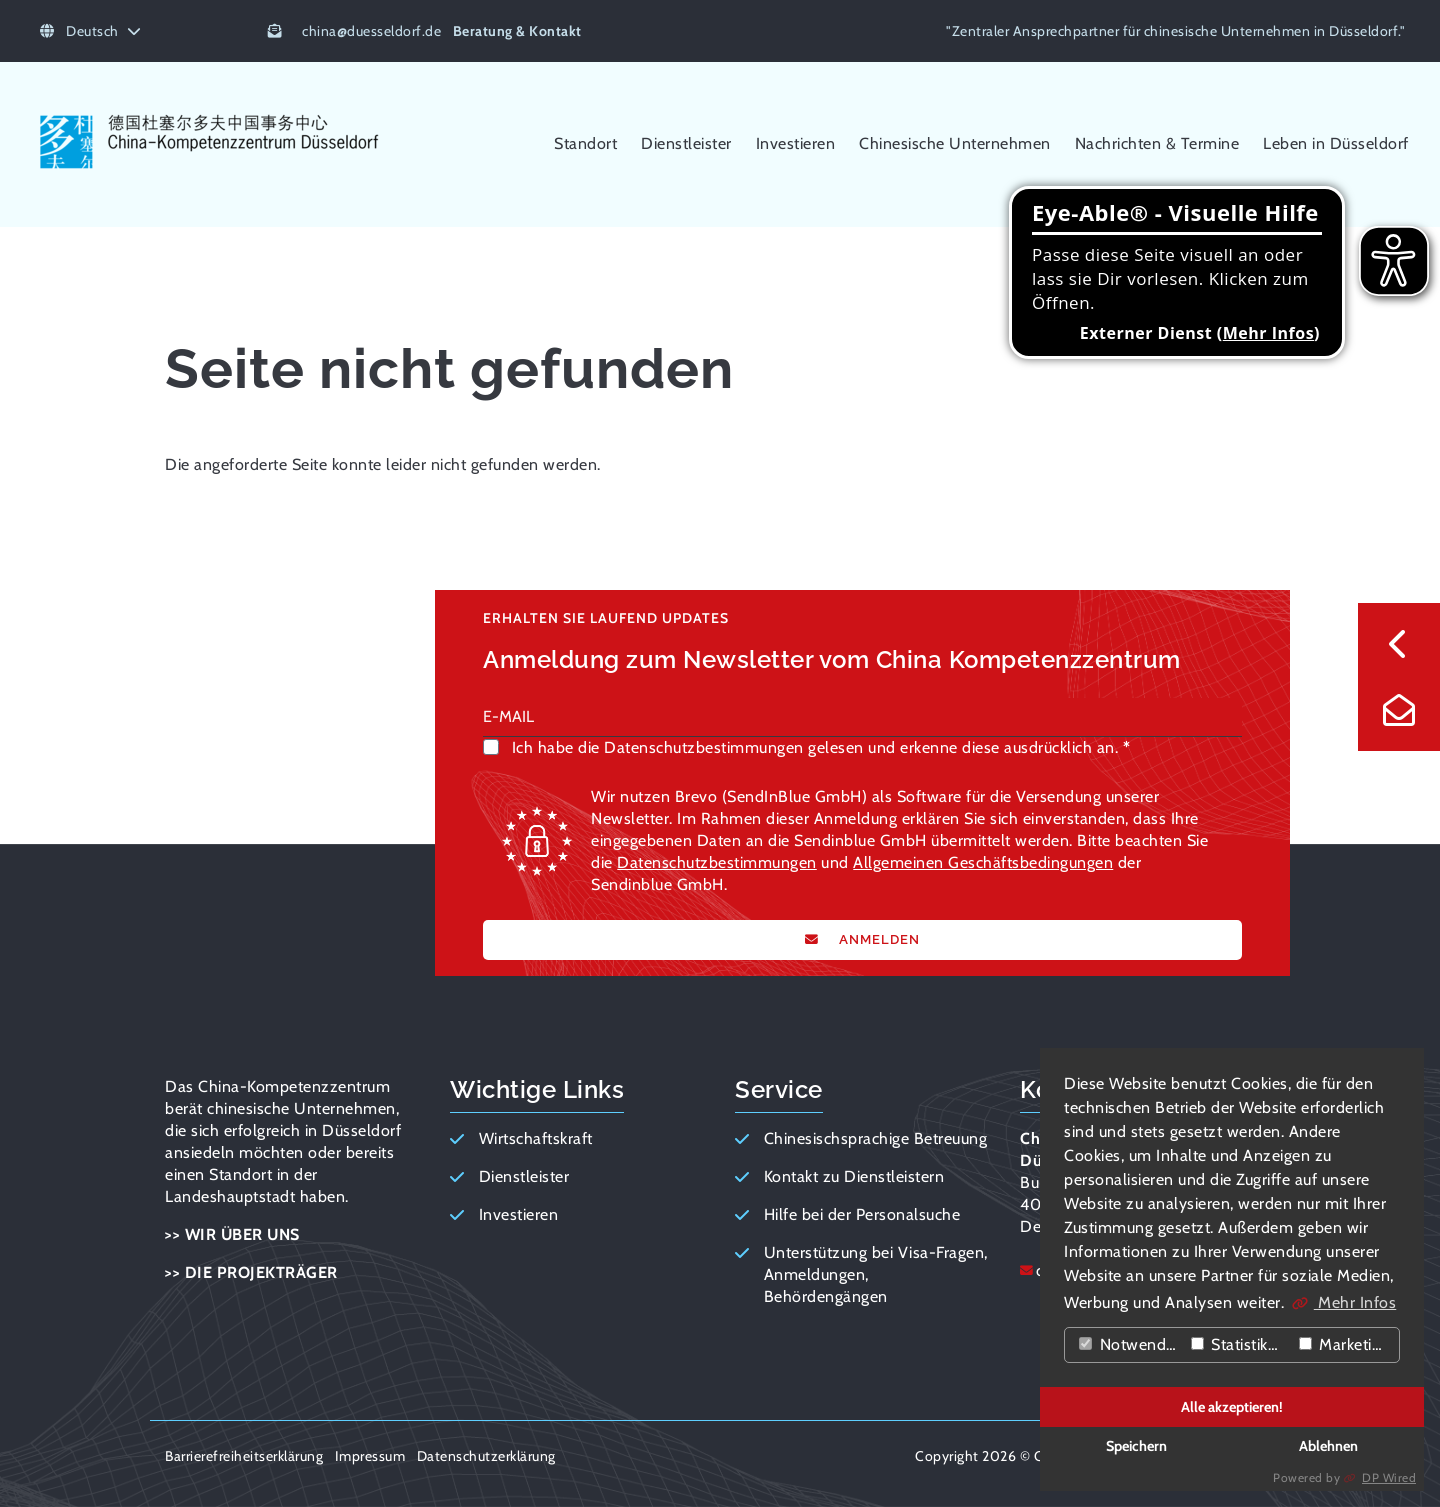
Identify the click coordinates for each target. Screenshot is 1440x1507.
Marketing (1344, 1344)
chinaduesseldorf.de (371, 31)
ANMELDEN (877, 939)
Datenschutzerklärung (486, 1456)
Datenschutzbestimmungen (717, 862)
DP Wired (1389, 1477)
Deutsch (90, 31)
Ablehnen (1328, 1446)
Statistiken (1238, 1344)
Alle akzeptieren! (1232, 1407)
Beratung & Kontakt (517, 31)
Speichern (1136, 1446)
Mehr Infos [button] (1355, 1302)
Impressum (370, 1456)
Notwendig (1128, 1344)
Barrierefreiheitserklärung (244, 1456)
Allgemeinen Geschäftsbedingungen (983, 862)
